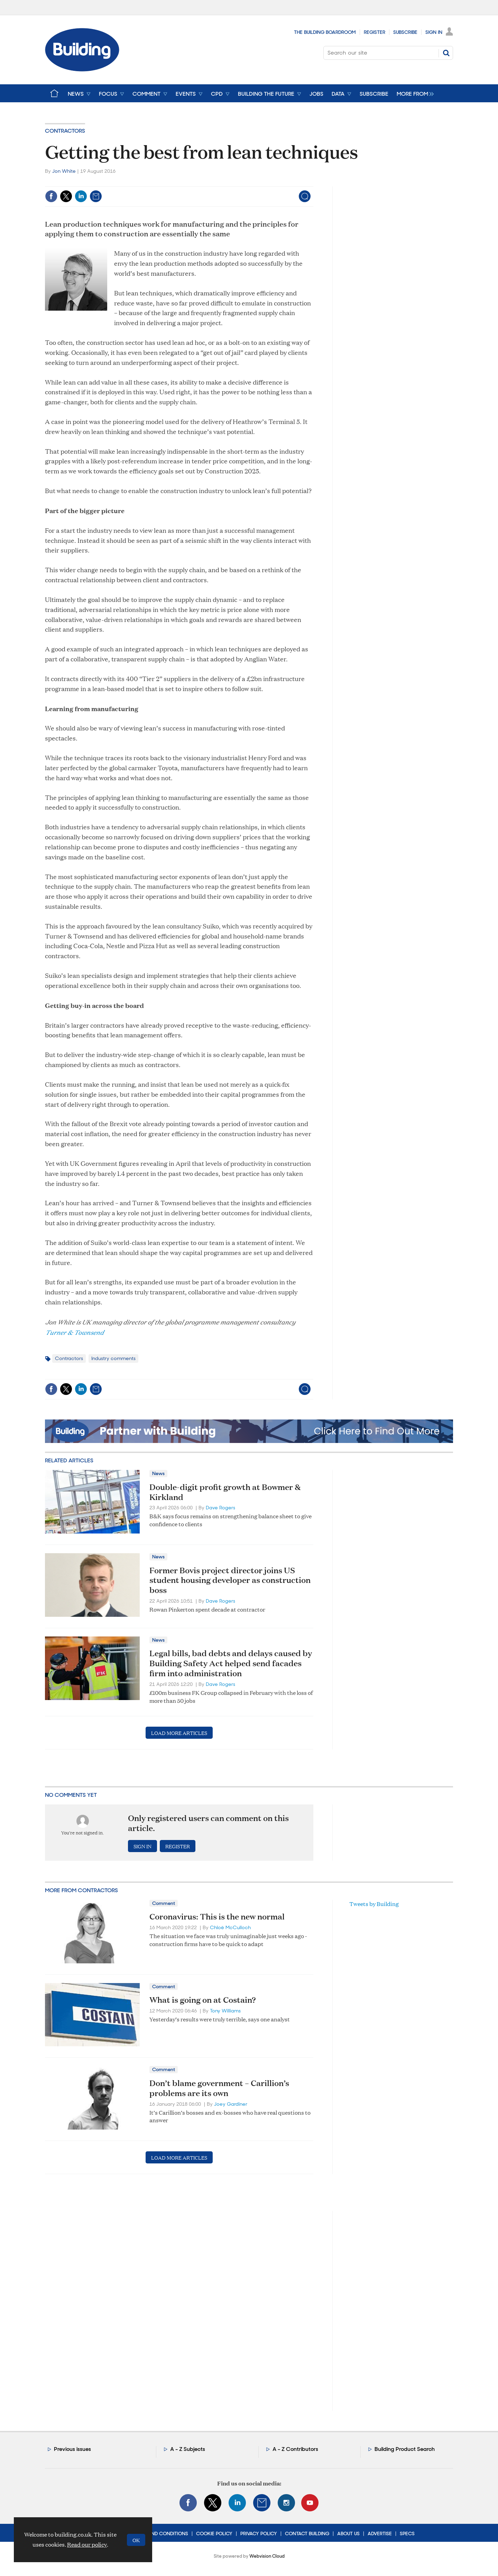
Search (446, 52)
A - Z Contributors (295, 2449)
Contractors (65, 130)
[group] (413, 93)
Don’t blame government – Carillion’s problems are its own (219, 2087)
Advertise (380, 2533)
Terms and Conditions (159, 2533)
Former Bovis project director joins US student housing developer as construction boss (230, 1580)
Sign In (433, 32)
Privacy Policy (258, 2533)
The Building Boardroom (325, 32)
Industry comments (113, 1358)
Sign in (142, 1846)
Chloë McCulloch (230, 1927)
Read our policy (87, 2544)
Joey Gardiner (230, 2104)
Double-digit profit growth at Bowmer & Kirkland (225, 1491)
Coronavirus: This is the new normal (217, 1916)
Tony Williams (225, 2011)
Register (374, 32)
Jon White (64, 171)
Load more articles (179, 1732)
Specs (407, 2533)
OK (136, 2540)
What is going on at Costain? (202, 1999)
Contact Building (307, 2533)
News (158, 1473)
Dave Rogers (220, 1507)
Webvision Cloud (267, 2556)
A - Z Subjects (187, 2449)
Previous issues (72, 2449)
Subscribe (405, 32)
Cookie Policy (214, 2533)
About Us (348, 2533)
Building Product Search (405, 2449)
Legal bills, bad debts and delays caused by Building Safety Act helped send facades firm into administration (230, 1663)
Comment (163, 1903)
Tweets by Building (374, 1904)
